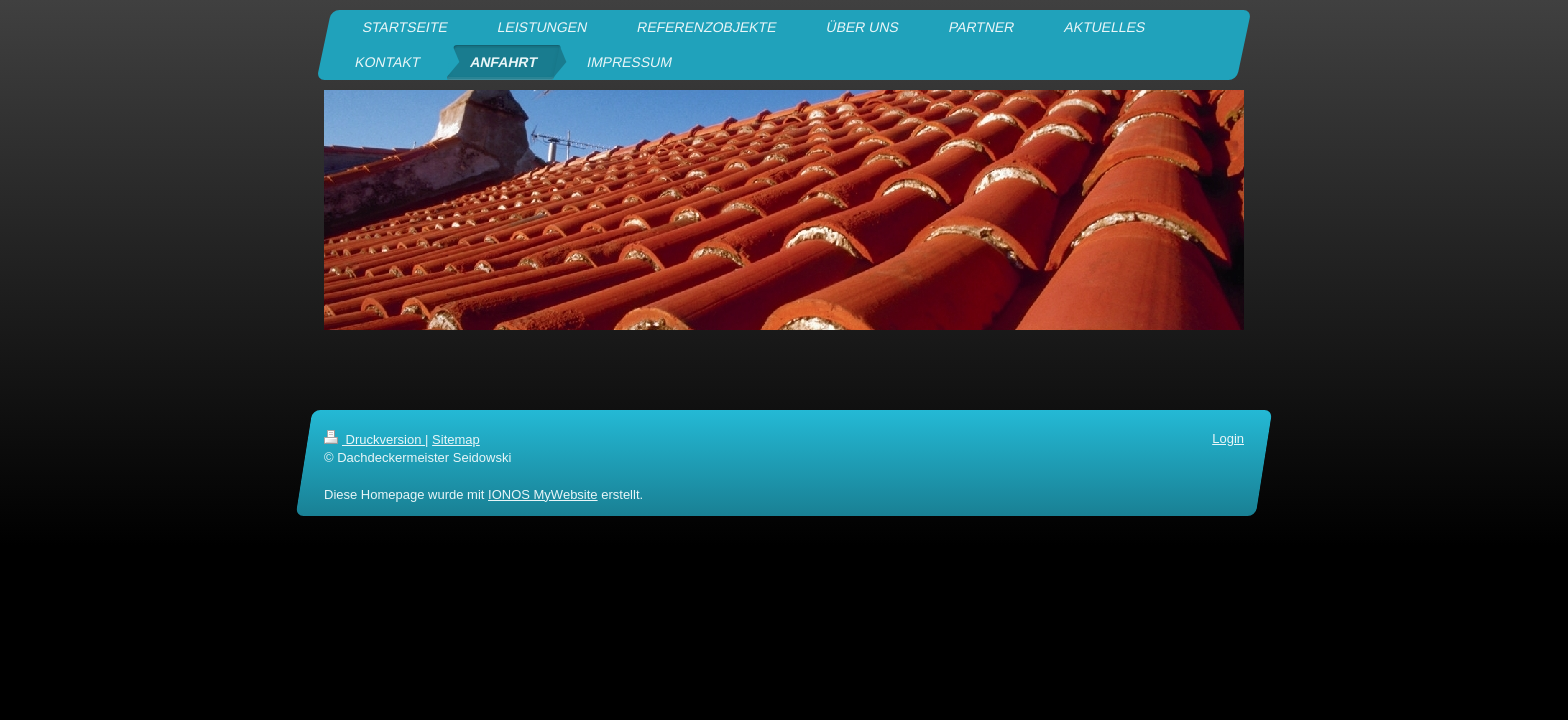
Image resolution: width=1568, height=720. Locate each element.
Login (1228, 438)
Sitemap (456, 439)
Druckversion (374, 439)
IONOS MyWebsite (543, 493)
